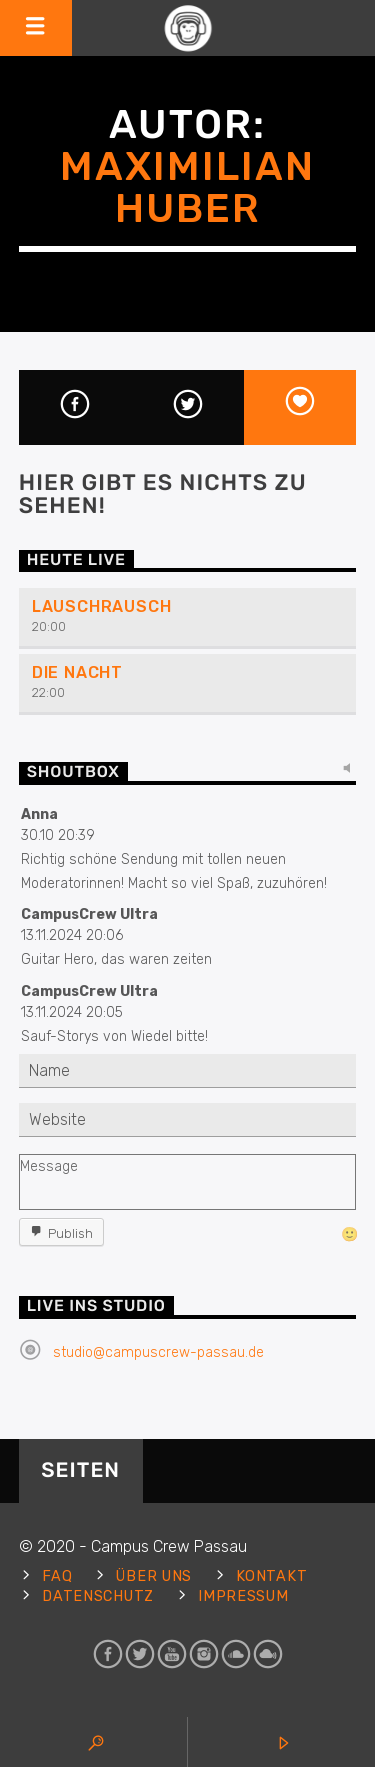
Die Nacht (77, 672)
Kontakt (271, 1576)
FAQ (57, 1576)
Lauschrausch (102, 606)
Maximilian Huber (187, 187)
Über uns (154, 1576)
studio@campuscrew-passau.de (158, 1352)
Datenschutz (98, 1596)
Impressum (243, 1596)
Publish (70, 1233)
